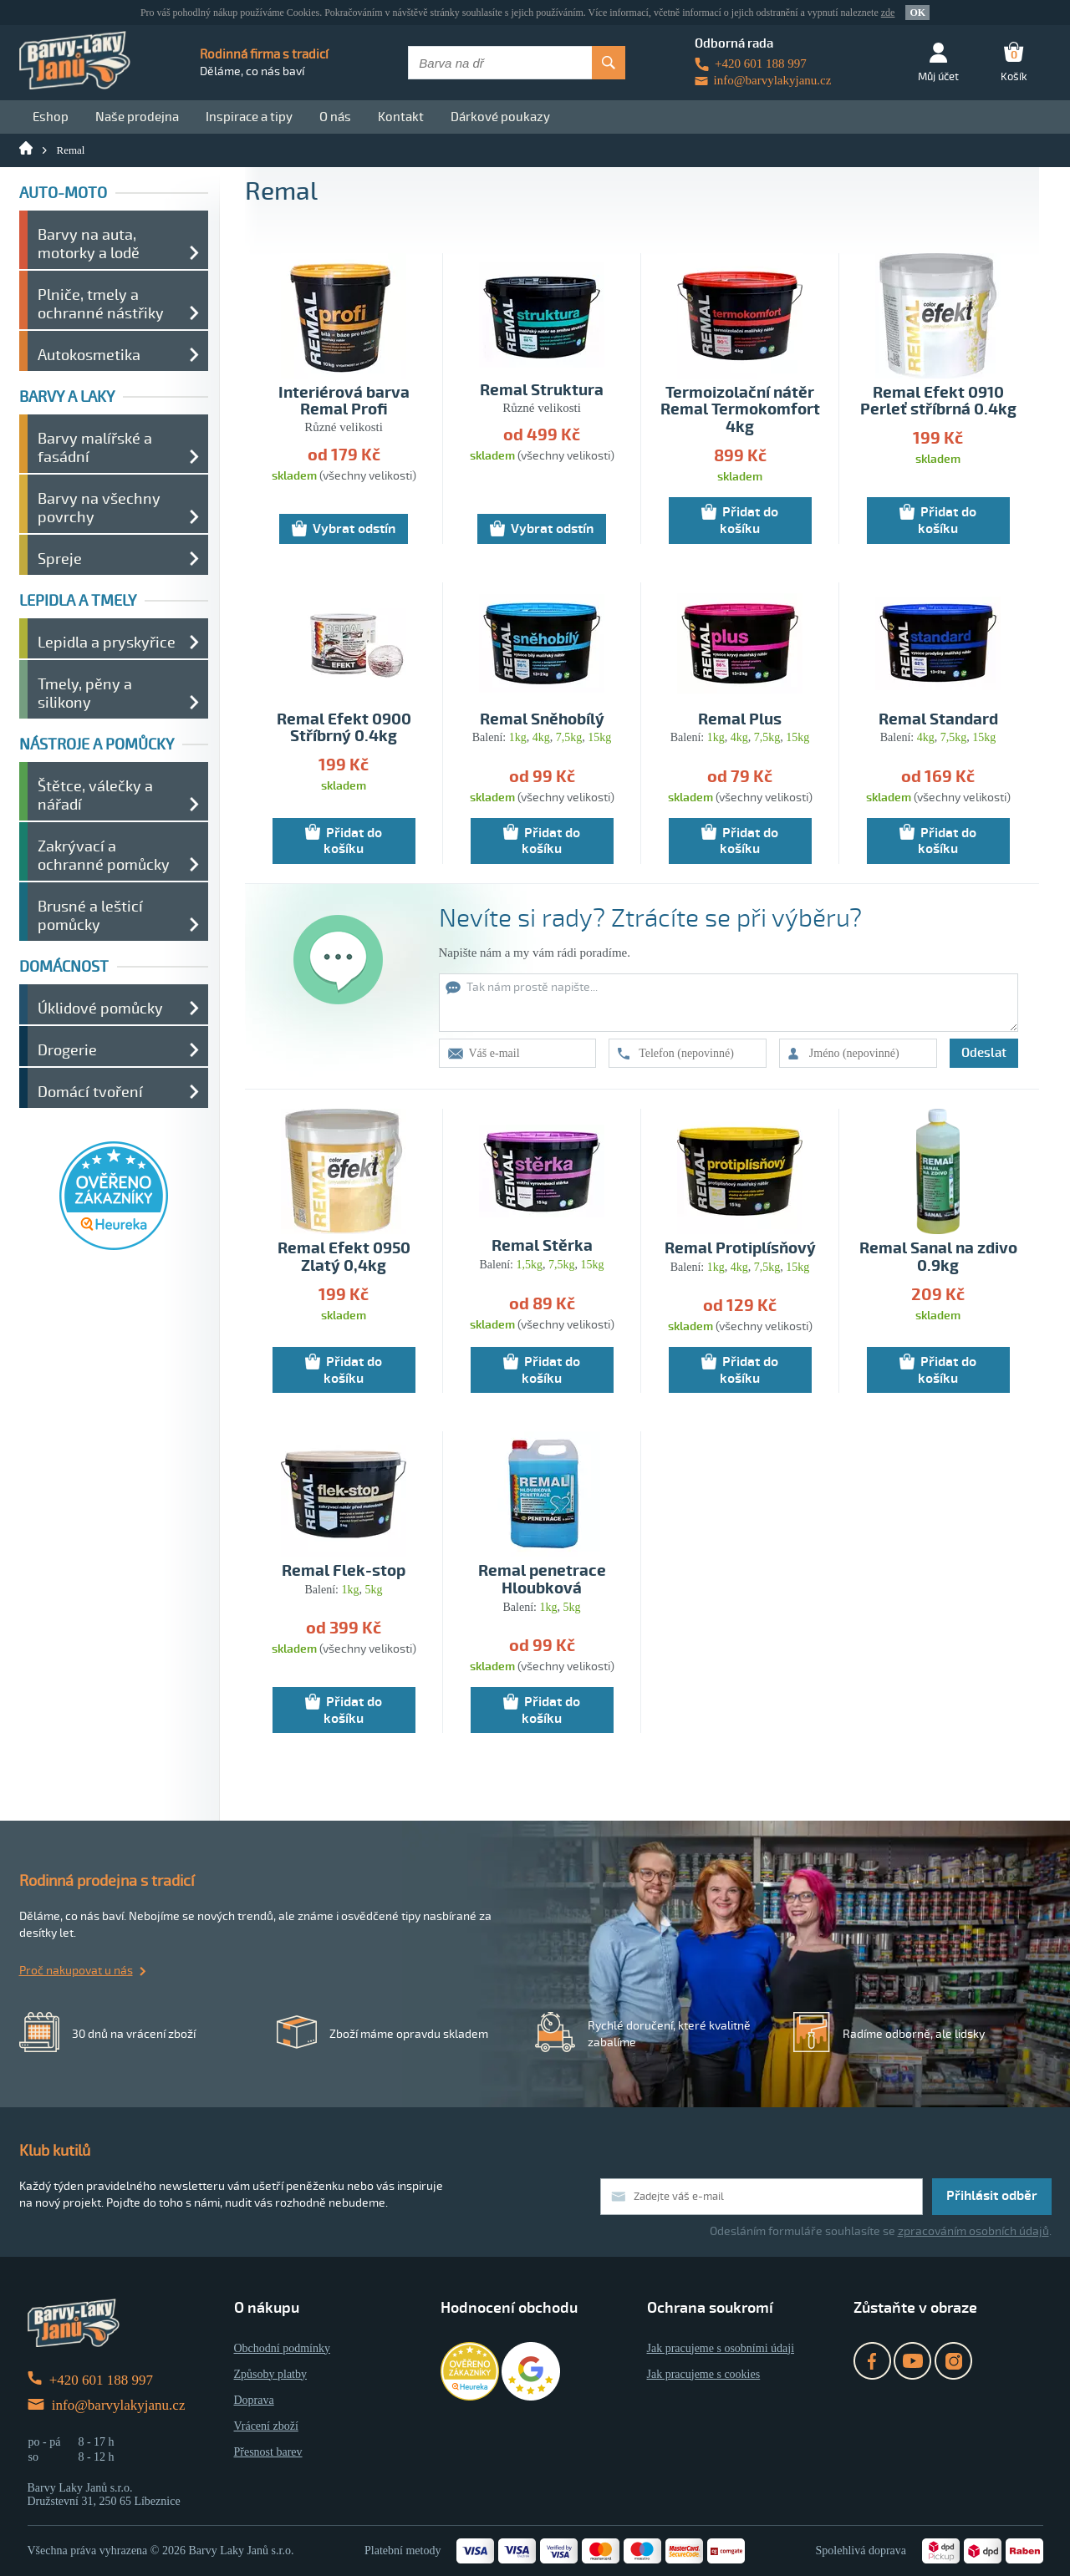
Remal (71, 150)
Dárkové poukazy (500, 116)
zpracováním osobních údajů (973, 2231)
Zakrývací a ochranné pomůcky (104, 855)
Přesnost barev (268, 2452)
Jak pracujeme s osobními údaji (721, 2348)
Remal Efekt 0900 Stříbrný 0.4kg (344, 728)
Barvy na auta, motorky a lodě (89, 244)
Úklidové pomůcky (100, 1008)
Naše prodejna (137, 116)
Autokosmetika (89, 355)
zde (888, 12)
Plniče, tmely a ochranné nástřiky (101, 304)
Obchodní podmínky (282, 2348)
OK (917, 12)
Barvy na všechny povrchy (99, 508)
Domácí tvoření (90, 1092)
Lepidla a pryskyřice (107, 642)
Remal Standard (938, 720)
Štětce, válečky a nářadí (95, 795)
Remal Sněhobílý (542, 720)
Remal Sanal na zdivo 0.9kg (938, 1257)
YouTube (912, 2361)
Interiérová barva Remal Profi (344, 401)
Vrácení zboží (266, 2426)
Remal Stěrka (542, 1246)
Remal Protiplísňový (740, 1249)
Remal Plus (740, 720)
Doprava (254, 2400)
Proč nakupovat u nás (76, 1971)
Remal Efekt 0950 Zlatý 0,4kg (344, 1257)
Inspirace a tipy (249, 116)
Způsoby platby (271, 2374)
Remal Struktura (542, 390)
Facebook (872, 2361)
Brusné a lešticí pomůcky (90, 915)
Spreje (60, 559)
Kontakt (401, 116)
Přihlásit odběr (991, 2195)
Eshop (51, 116)
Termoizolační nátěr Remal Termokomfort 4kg (740, 410)
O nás (335, 116)
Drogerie (67, 1050)
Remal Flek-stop (343, 1571)
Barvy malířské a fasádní (95, 447)
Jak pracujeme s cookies (704, 2374)
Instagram (953, 2361)
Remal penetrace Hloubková (542, 1580)
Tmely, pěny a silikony (85, 693)
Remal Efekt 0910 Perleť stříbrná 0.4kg (938, 401)
